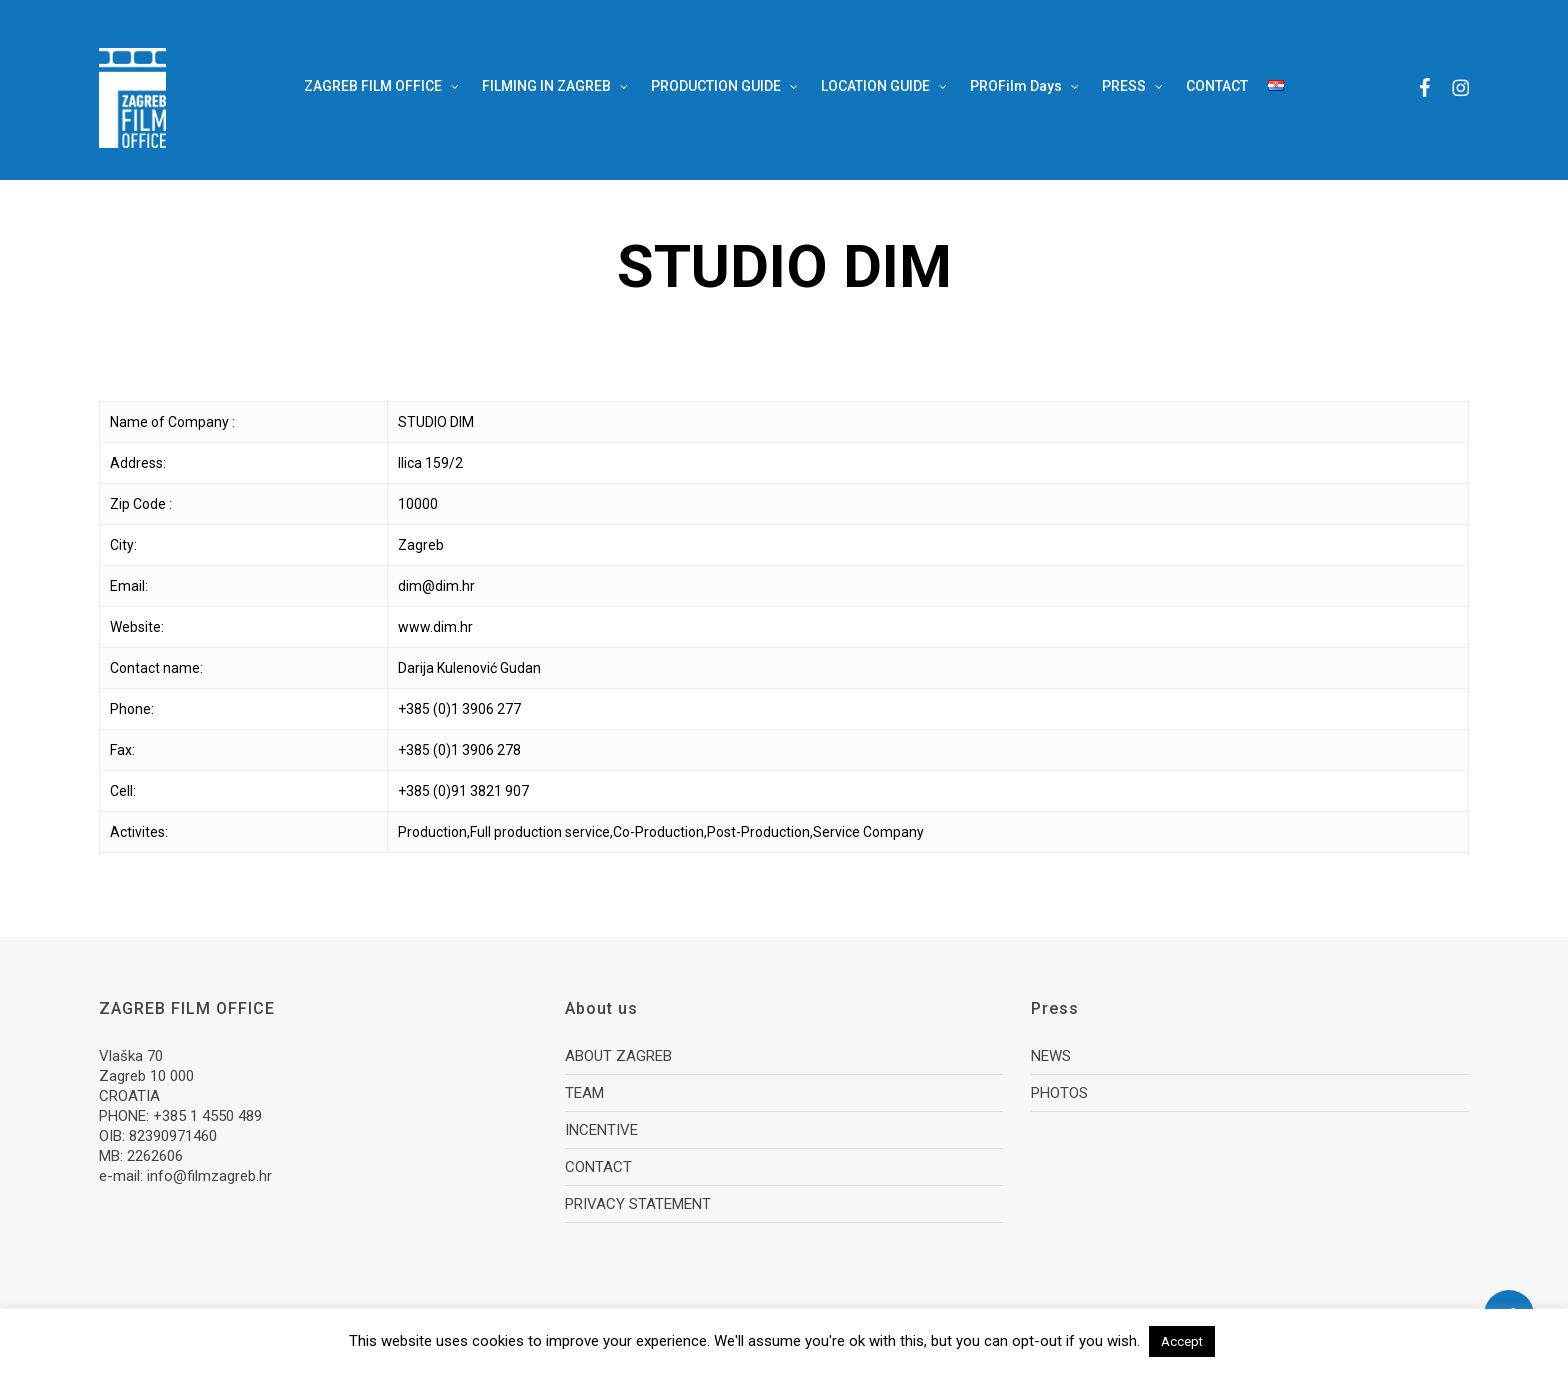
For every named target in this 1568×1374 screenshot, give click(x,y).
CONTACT (598, 1167)
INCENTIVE (601, 1130)
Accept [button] (1182, 1341)
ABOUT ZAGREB (618, 1056)
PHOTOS (1059, 1093)
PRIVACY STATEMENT (638, 1204)
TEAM (584, 1093)
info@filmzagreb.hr (209, 1176)
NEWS (1051, 1056)
